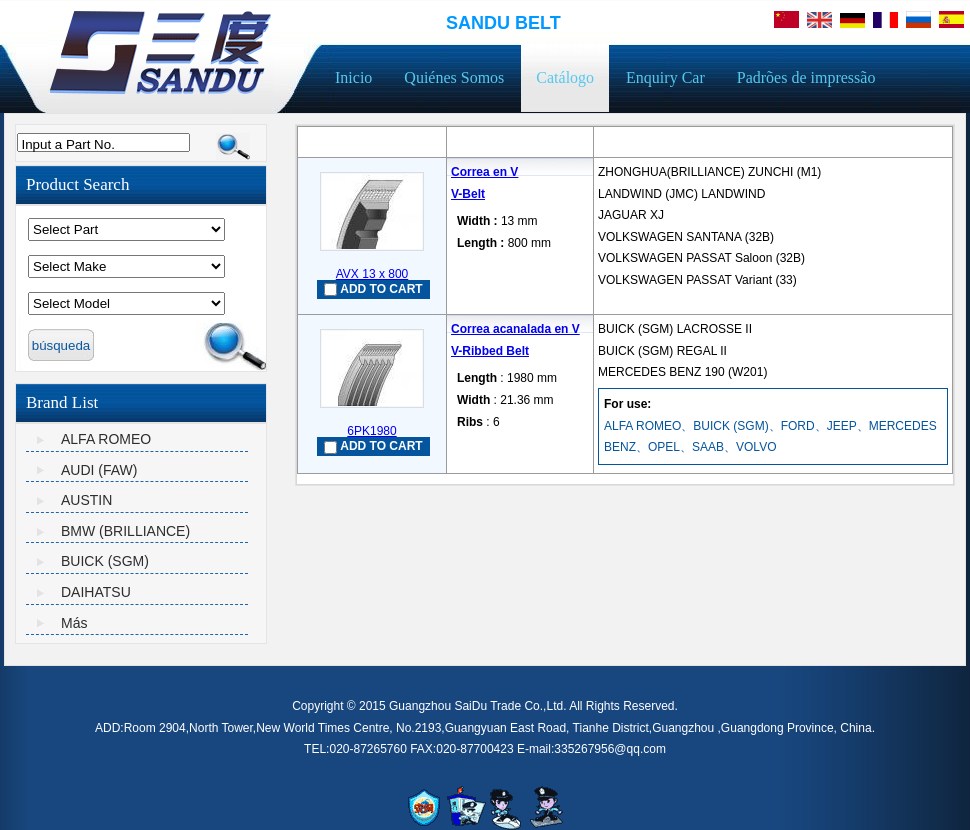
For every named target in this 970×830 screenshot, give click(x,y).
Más (74, 623)
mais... (616, 300)
